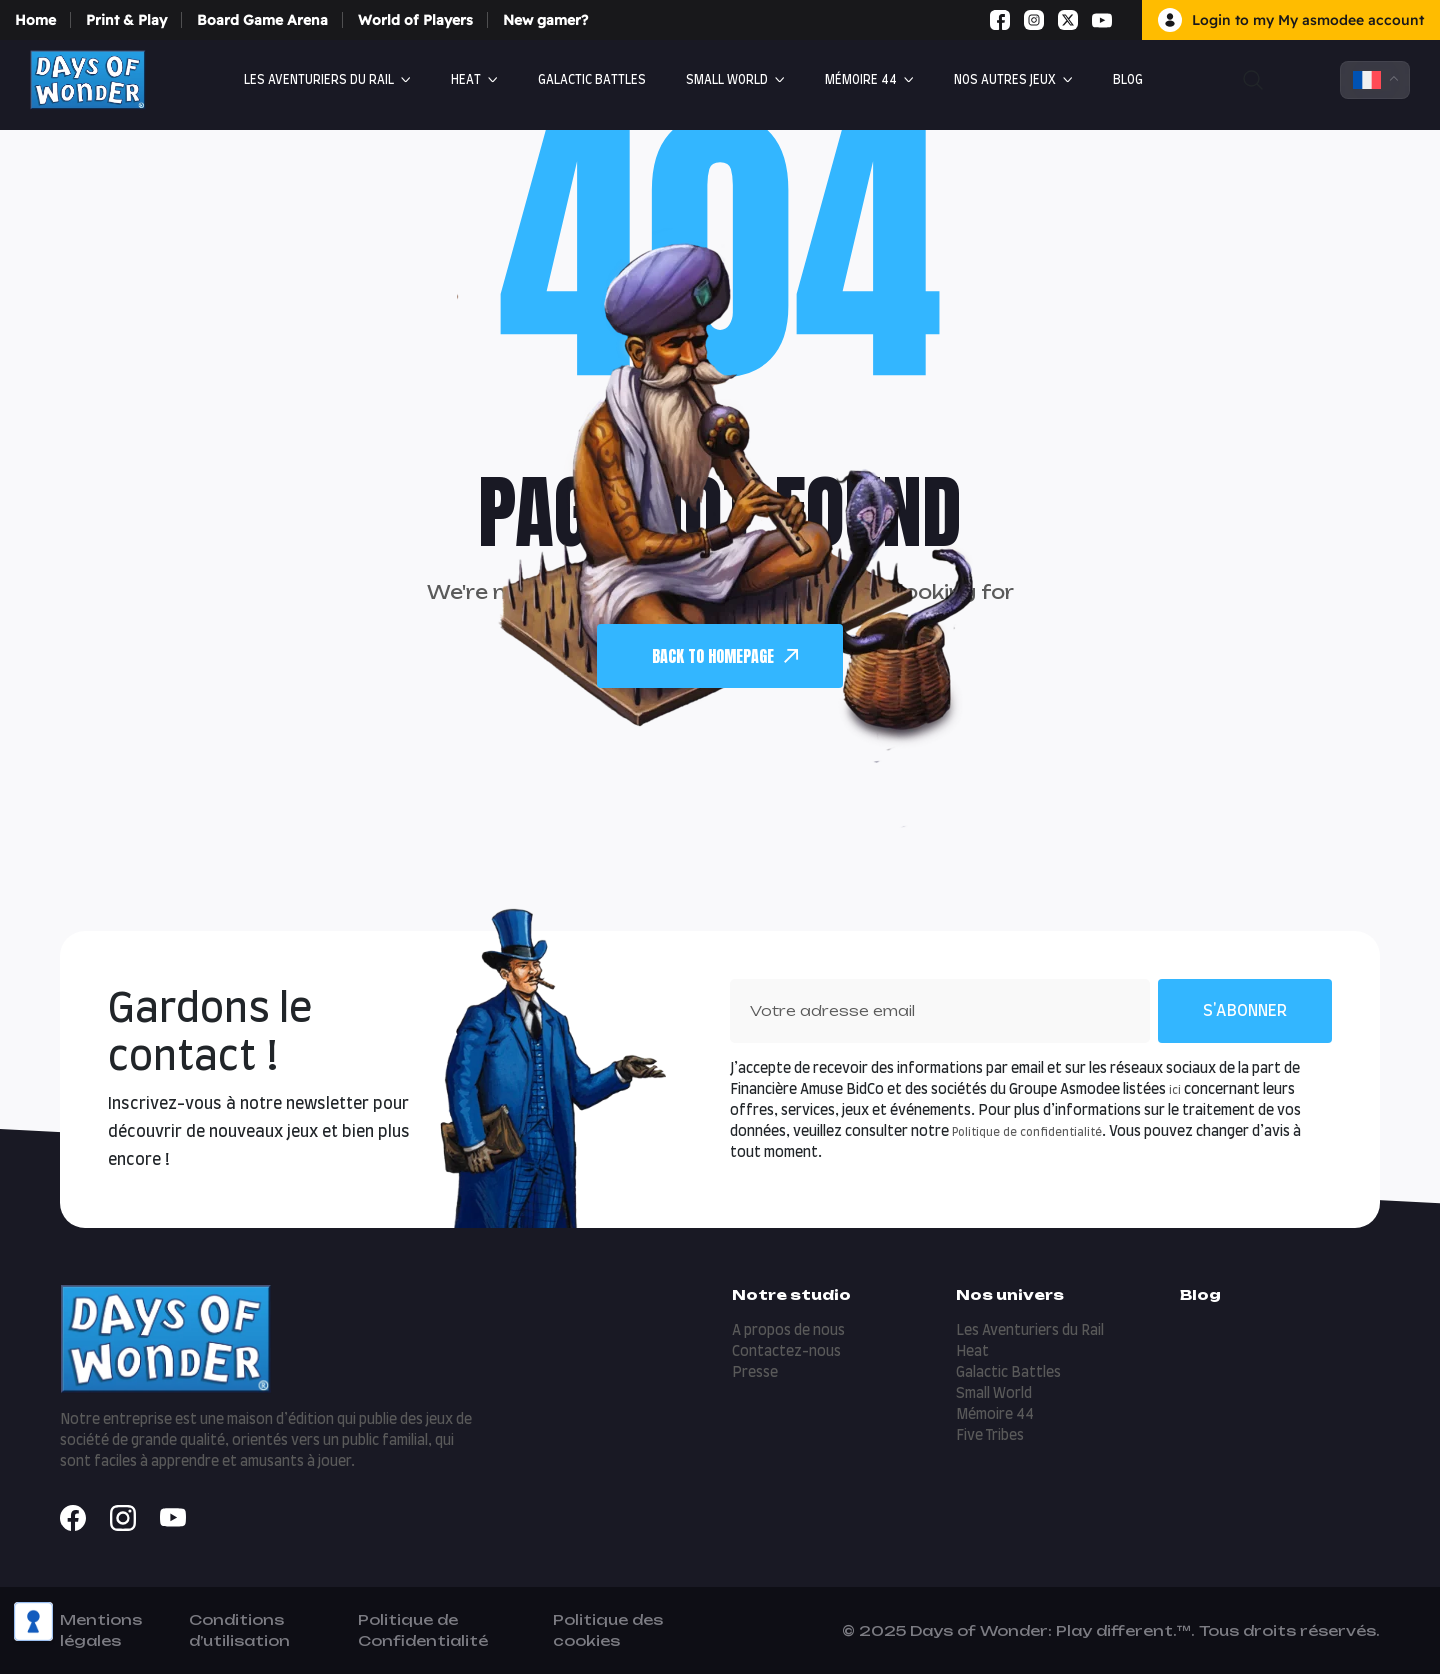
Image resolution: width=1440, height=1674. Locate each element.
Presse (755, 1373)
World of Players (415, 20)
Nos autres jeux (1005, 80)
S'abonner (1245, 1011)
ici (1175, 1090)
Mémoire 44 (861, 80)
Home (35, 20)
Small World (727, 80)
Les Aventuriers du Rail (319, 80)
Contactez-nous (786, 1352)
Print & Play (126, 20)
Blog (1128, 80)
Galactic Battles (592, 80)
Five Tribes (990, 1436)
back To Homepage (725, 656)
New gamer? (545, 20)
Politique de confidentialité (1027, 1132)
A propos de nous (788, 1331)
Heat (466, 80)
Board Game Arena (262, 20)
